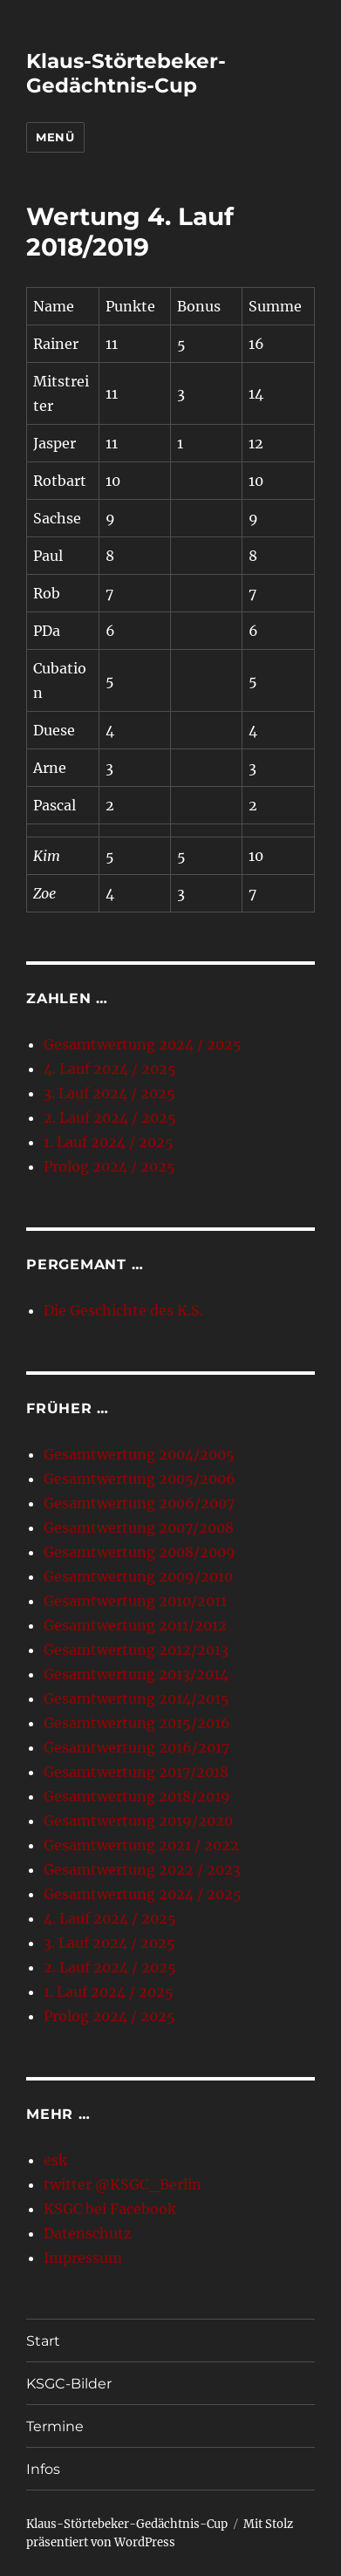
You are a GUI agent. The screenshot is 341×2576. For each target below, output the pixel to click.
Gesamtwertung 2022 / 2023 (142, 1869)
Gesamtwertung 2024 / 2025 (143, 1044)
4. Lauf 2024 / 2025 (110, 1068)
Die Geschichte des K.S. (123, 1310)
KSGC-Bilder (69, 2383)
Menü (55, 137)
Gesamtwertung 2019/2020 (138, 1820)
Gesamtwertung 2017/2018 (136, 1771)
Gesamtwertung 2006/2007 (139, 1503)
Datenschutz (88, 2233)
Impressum (83, 2257)
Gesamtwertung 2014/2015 (136, 1698)
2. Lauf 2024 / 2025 (110, 1117)
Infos (43, 2469)
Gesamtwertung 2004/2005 (139, 1454)
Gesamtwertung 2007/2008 (139, 1527)
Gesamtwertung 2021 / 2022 (141, 1845)
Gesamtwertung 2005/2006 (139, 1478)
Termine (55, 2426)
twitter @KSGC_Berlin (122, 2184)
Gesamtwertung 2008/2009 (139, 1552)
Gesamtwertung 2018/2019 (137, 1796)
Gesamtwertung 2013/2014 (136, 1674)
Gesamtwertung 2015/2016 (137, 1723)
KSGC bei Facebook (110, 2208)
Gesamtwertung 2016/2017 (136, 1747)
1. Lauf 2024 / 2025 (109, 1142)
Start (43, 2341)
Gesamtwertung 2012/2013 (136, 1649)
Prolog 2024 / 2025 (109, 1166)
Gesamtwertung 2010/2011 (135, 1600)
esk (55, 2160)
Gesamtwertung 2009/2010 (138, 1576)
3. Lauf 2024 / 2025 (109, 1093)
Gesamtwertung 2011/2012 (135, 1625)
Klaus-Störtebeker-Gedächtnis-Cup (126, 73)
